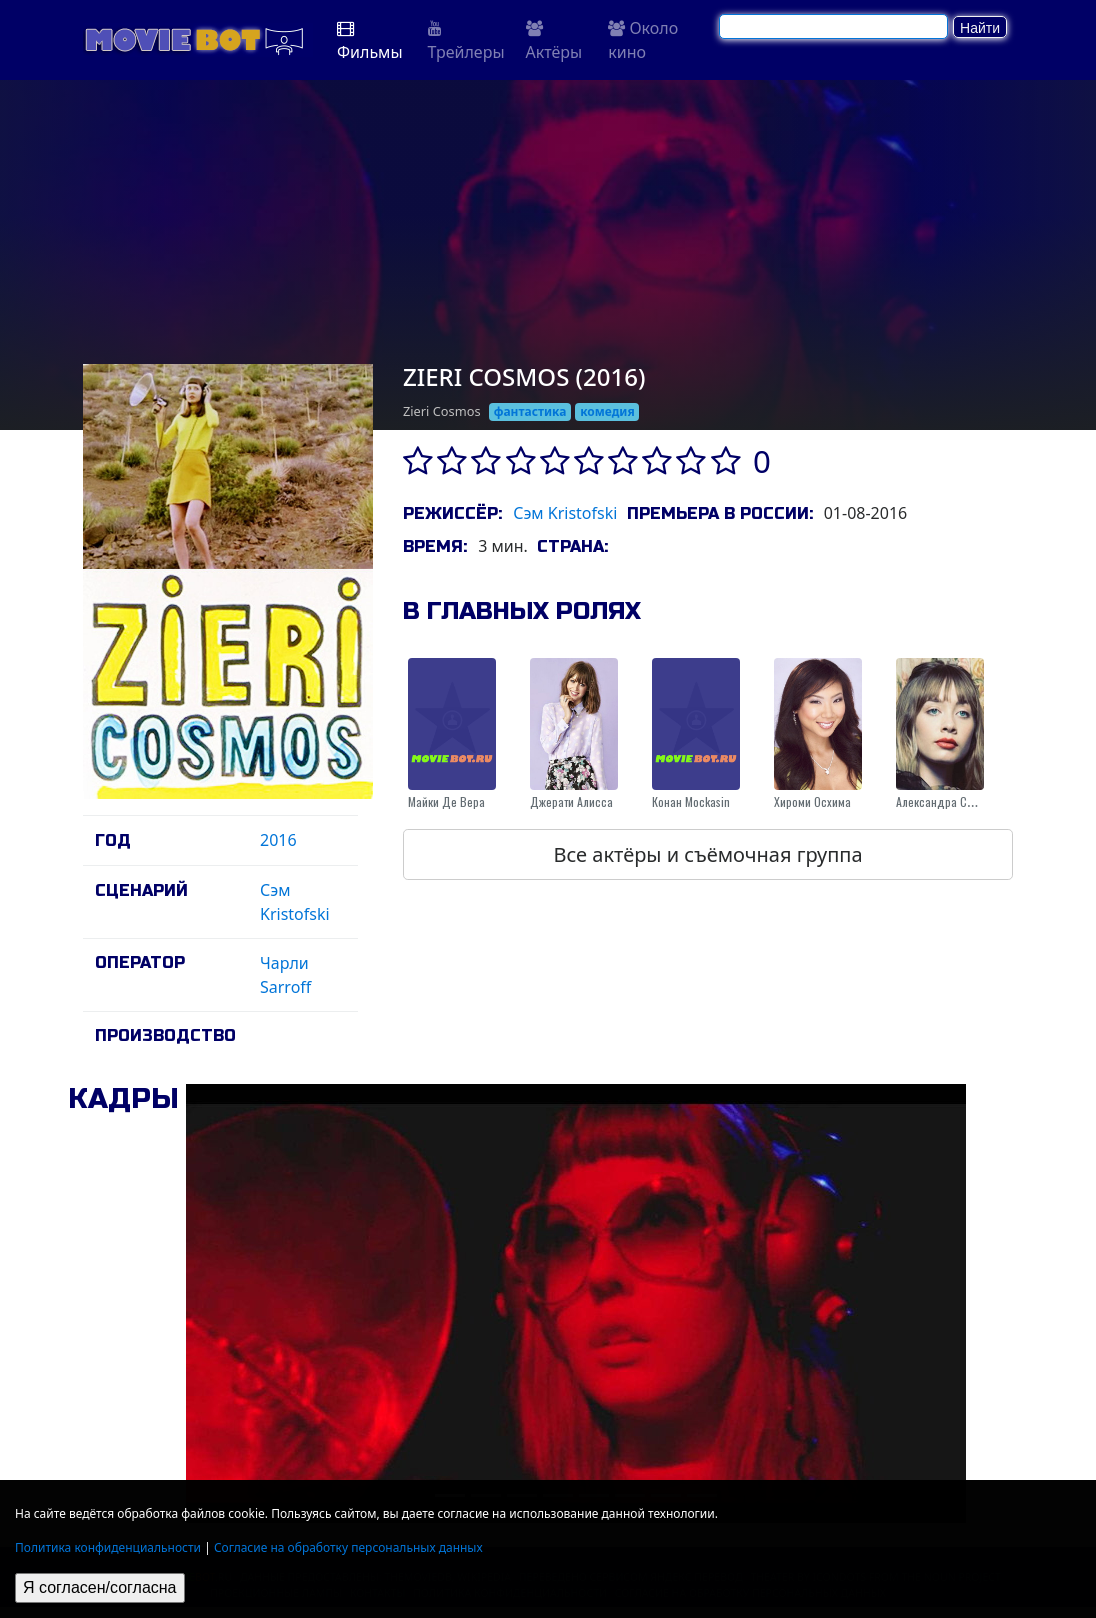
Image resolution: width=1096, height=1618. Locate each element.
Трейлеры (466, 41)
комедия (607, 411)
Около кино (643, 40)
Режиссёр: (452, 513)
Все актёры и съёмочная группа (707, 854)
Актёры (554, 41)
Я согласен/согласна (100, 1587)
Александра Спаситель (954, 801)
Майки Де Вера (446, 801)
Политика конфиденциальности (108, 1547)
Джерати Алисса (571, 801)
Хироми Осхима (812, 801)
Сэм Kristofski (565, 513)
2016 (278, 840)
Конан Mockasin (691, 801)
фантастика (530, 411)
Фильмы (370, 41)
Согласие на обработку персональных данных (348, 1547)
